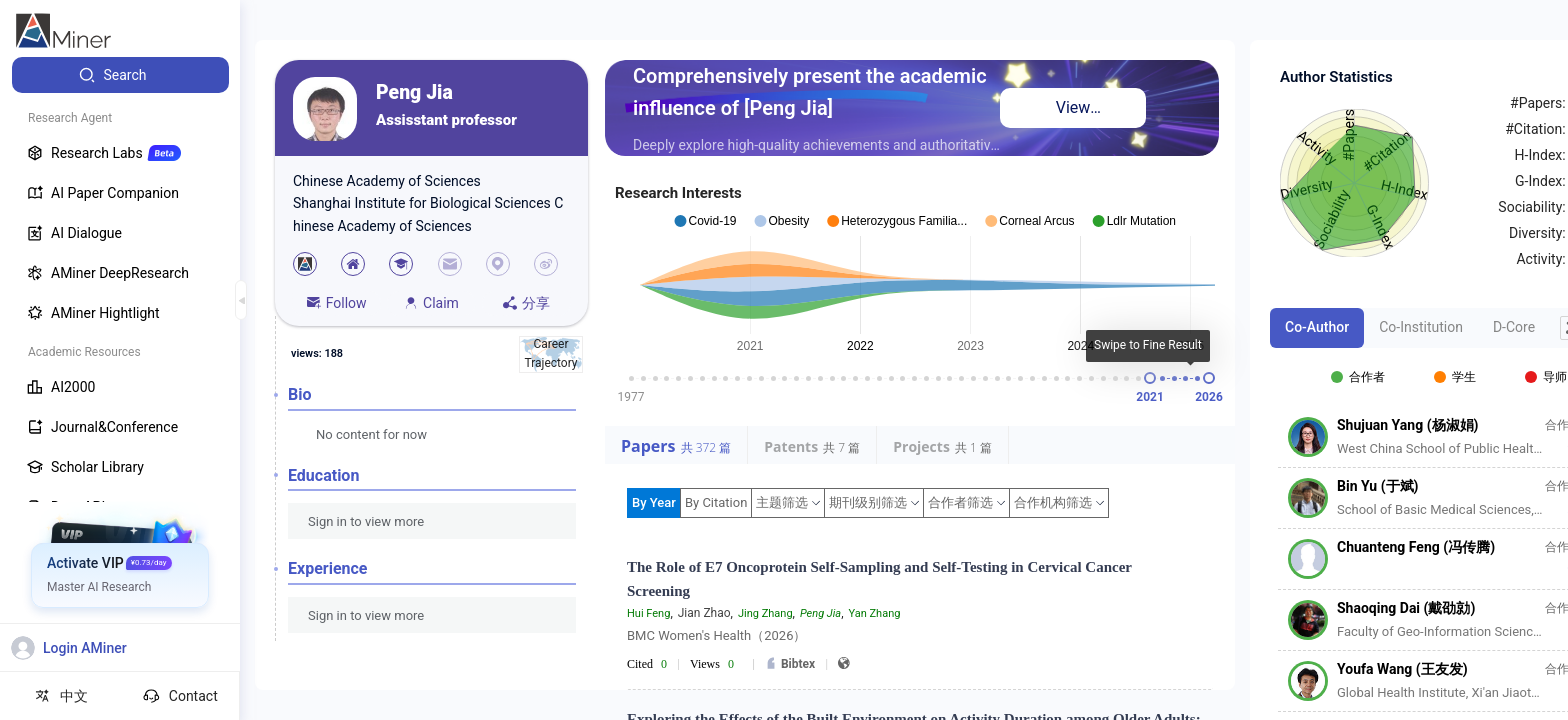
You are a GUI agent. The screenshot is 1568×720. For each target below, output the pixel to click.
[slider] (1150, 378)
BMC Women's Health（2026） (716, 635)
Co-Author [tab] (1317, 327)
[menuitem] (120, 75)
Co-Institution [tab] (1421, 327)
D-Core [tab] (1514, 327)
